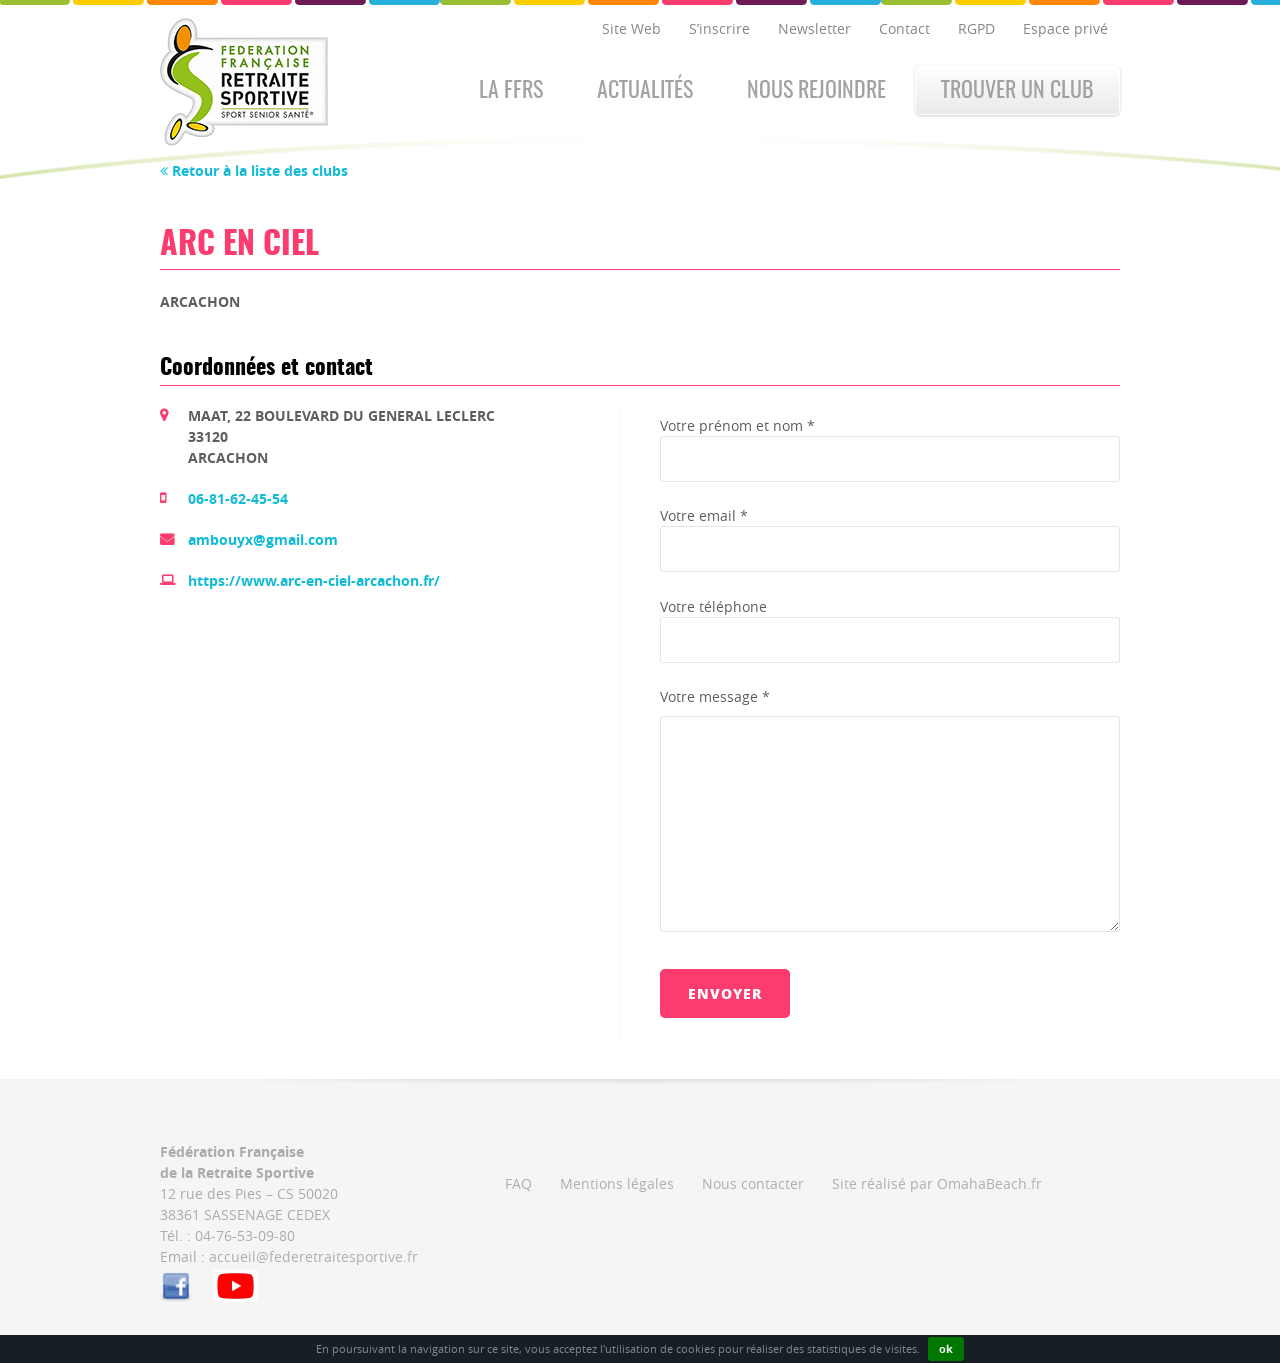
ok (946, 1348)
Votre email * (704, 515)
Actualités (645, 91)
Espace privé (1065, 28)
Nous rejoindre (816, 91)
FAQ (518, 1183)
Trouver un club (1017, 91)
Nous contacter (753, 1183)
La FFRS (511, 91)
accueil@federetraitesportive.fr (313, 1256)
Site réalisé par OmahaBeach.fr (937, 1183)
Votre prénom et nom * (737, 425)
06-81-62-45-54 (238, 498)
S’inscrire (719, 28)
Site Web (631, 28)
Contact (904, 28)
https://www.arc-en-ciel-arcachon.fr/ (314, 580)
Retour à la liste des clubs (254, 170)
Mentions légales (617, 1183)
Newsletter (814, 28)
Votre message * (715, 696)
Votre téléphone (713, 606)
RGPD (976, 28)
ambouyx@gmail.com (263, 539)
